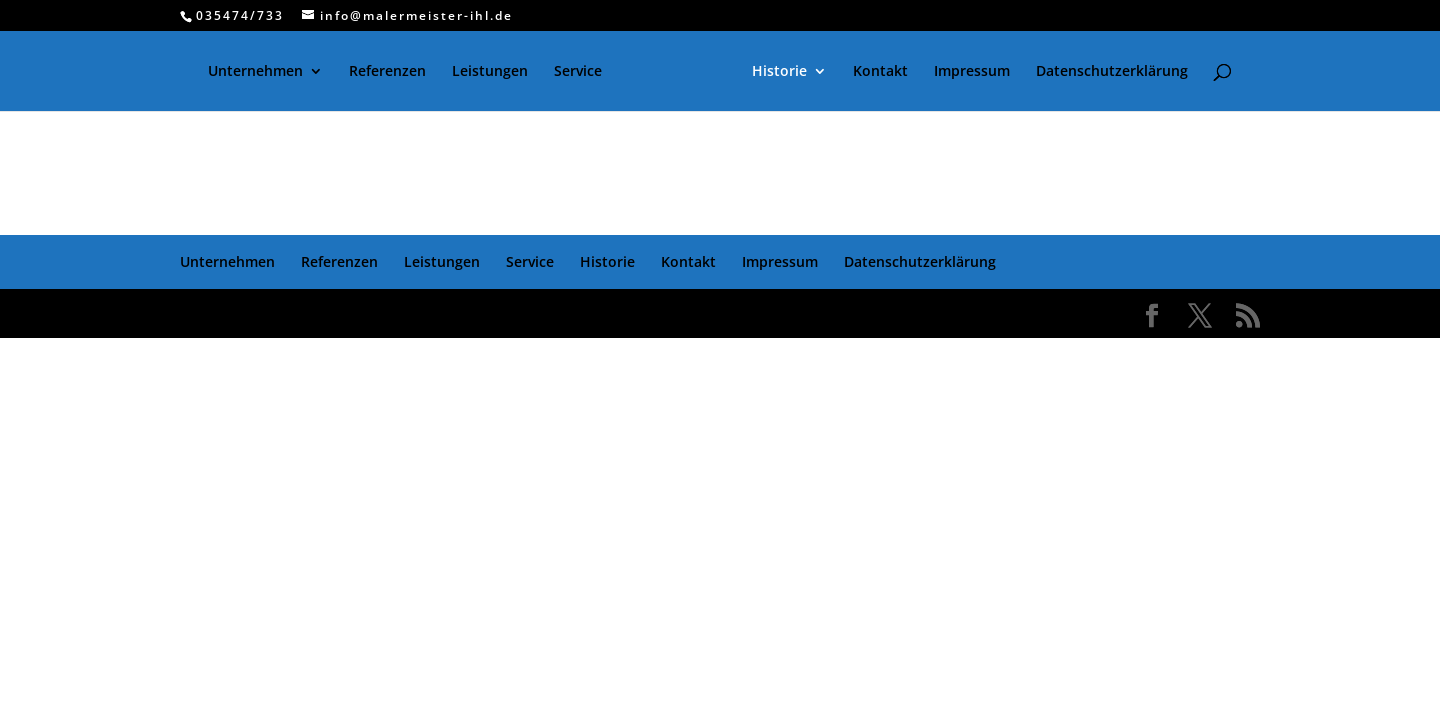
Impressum (972, 72)
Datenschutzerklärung (1112, 72)
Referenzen (387, 72)
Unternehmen (255, 72)
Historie (779, 72)
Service (578, 72)
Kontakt (880, 72)
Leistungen (490, 72)
